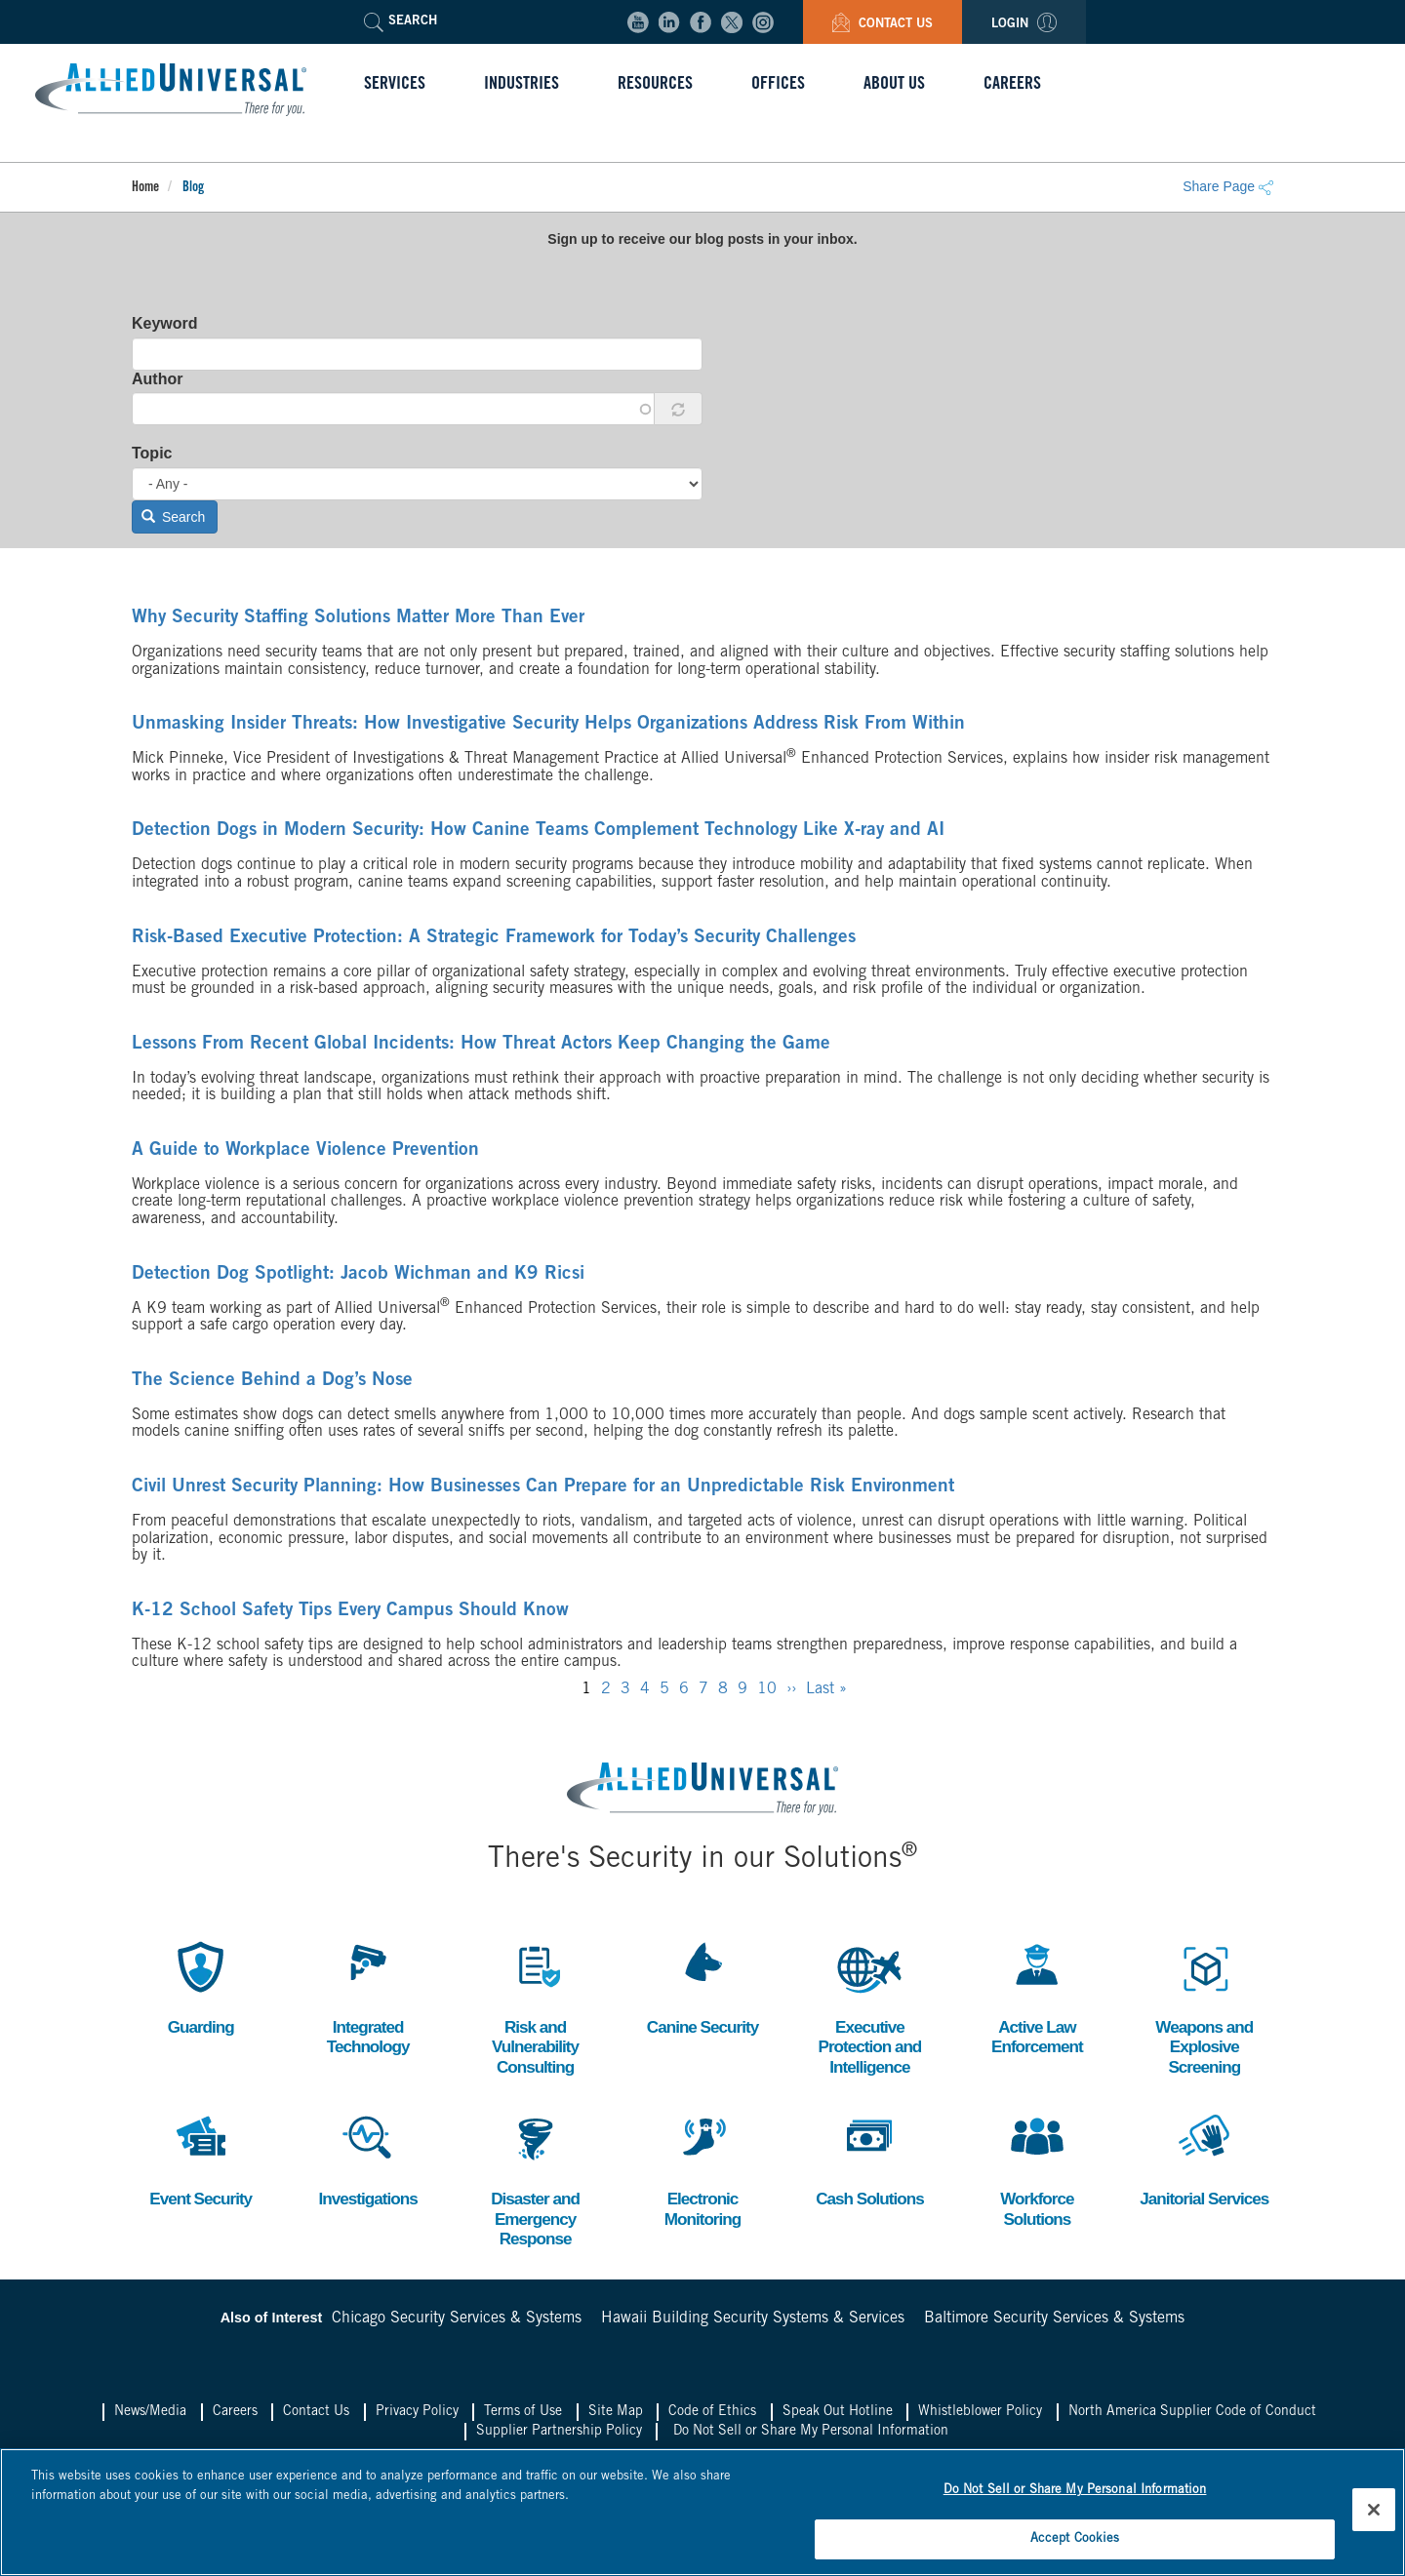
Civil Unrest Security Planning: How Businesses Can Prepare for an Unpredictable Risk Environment (471, 1487)
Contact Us (882, 25)
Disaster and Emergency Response (535, 2182)
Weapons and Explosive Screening (1204, 2007)
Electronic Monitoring (702, 2172)
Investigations (368, 2161)
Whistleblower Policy (980, 2419)
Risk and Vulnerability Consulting (535, 2007)
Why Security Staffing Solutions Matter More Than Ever (317, 618)
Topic (152, 453)
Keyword (165, 323)
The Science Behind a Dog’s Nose (247, 1381)
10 (767, 1689)
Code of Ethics (712, 2419)
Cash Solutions (870, 2161)
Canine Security (702, 1986)
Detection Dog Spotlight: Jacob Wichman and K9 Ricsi (317, 1275)
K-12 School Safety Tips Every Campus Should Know (312, 1611)
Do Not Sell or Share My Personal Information (810, 2437)
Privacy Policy (417, 2419)
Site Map (615, 2419)
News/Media (150, 2419)
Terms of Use (523, 2419)
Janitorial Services (1204, 2161)
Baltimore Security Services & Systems (1054, 2324)
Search (173, 517)
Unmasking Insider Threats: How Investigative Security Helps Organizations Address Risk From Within (476, 725)
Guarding (201, 1986)
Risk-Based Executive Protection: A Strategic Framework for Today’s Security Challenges (429, 938)
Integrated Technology (368, 1997)
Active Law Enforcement (1036, 1997)
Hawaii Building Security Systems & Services (752, 2324)
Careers (235, 2419)
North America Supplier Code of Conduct (1192, 2419)
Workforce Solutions (1037, 2172)
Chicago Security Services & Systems (457, 2324)
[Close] (1373, 2506)
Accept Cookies (1075, 2535)
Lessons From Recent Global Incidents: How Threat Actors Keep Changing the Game (418, 1044)
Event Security (200, 2161)
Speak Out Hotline (838, 2419)
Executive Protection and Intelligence (869, 2007)
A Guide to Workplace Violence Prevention (273, 1151)
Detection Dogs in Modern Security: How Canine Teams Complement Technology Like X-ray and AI (464, 831)
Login (1024, 25)
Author (157, 379)
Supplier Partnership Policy (559, 2437)
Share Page (1228, 186)
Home (145, 188)
